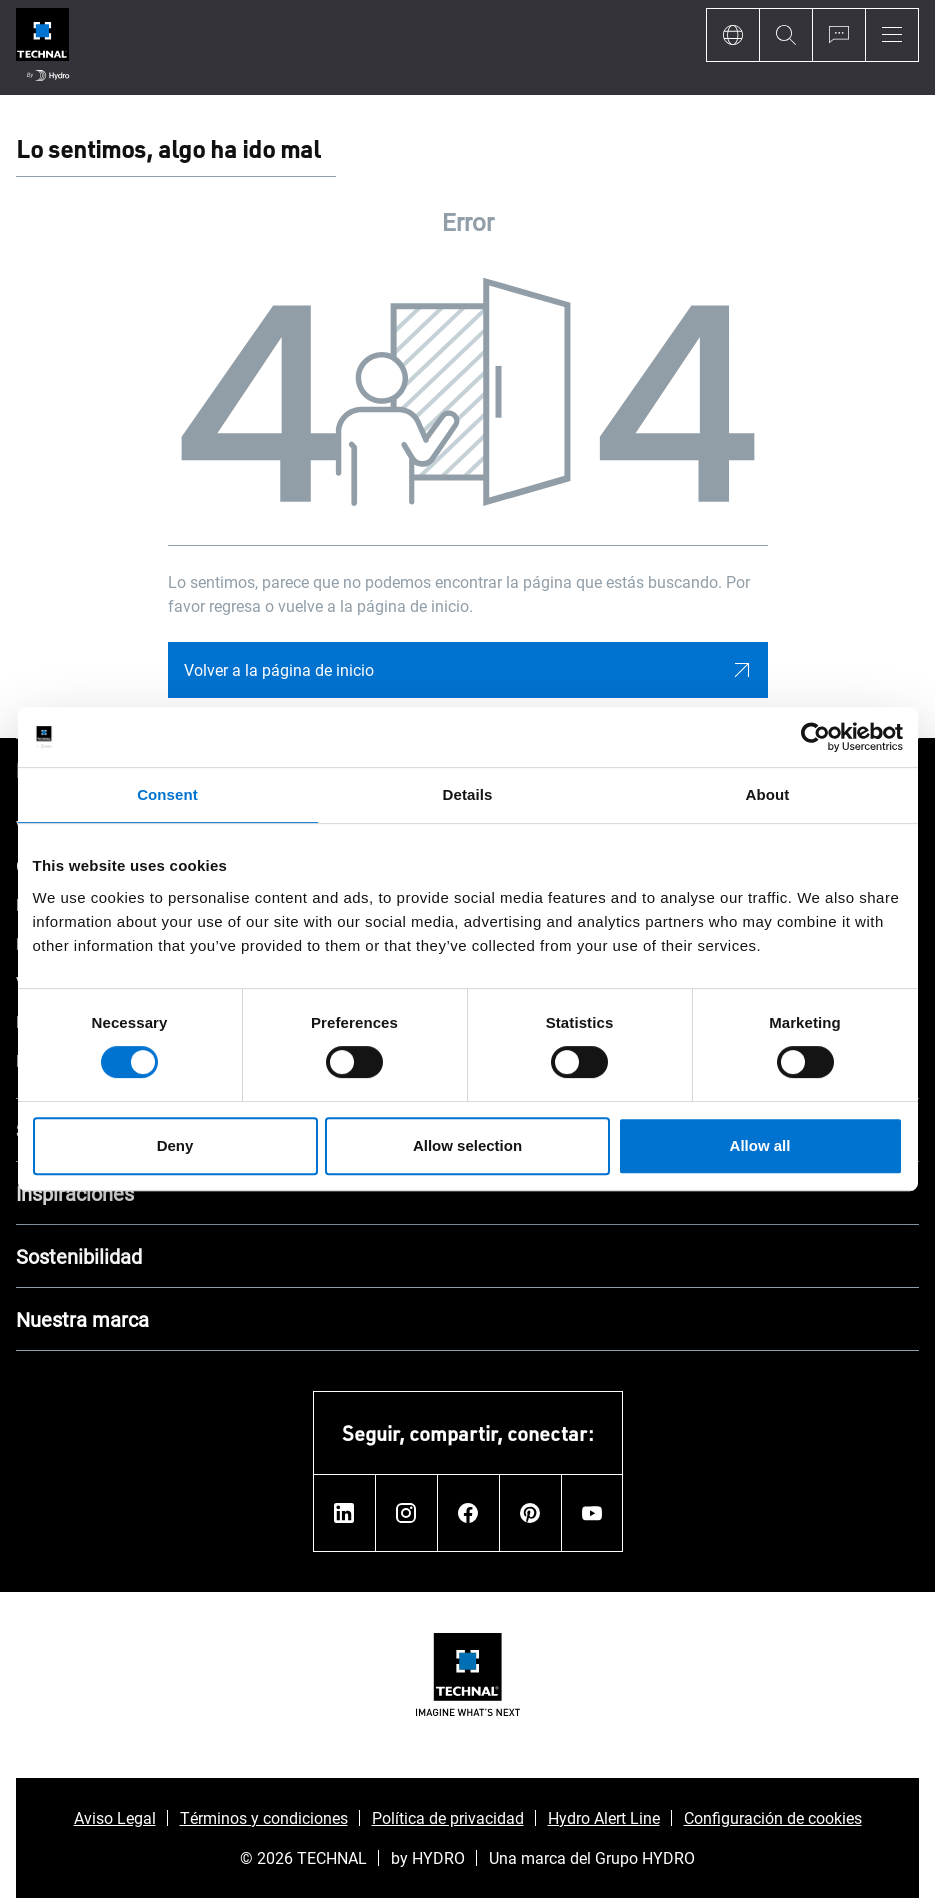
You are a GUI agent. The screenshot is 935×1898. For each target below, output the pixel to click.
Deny (175, 1145)
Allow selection (467, 1145)
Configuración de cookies (773, 1817)
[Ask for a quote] (838, 35)
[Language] (732, 35)
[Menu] (892, 35)
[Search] (785, 35)
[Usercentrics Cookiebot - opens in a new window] (815, 737)
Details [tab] (468, 794)
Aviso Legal (115, 1817)
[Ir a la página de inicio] (42, 47)
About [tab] (768, 794)
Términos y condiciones (264, 1817)
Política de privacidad (448, 1817)
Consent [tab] (167, 794)
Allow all (760, 1145)
